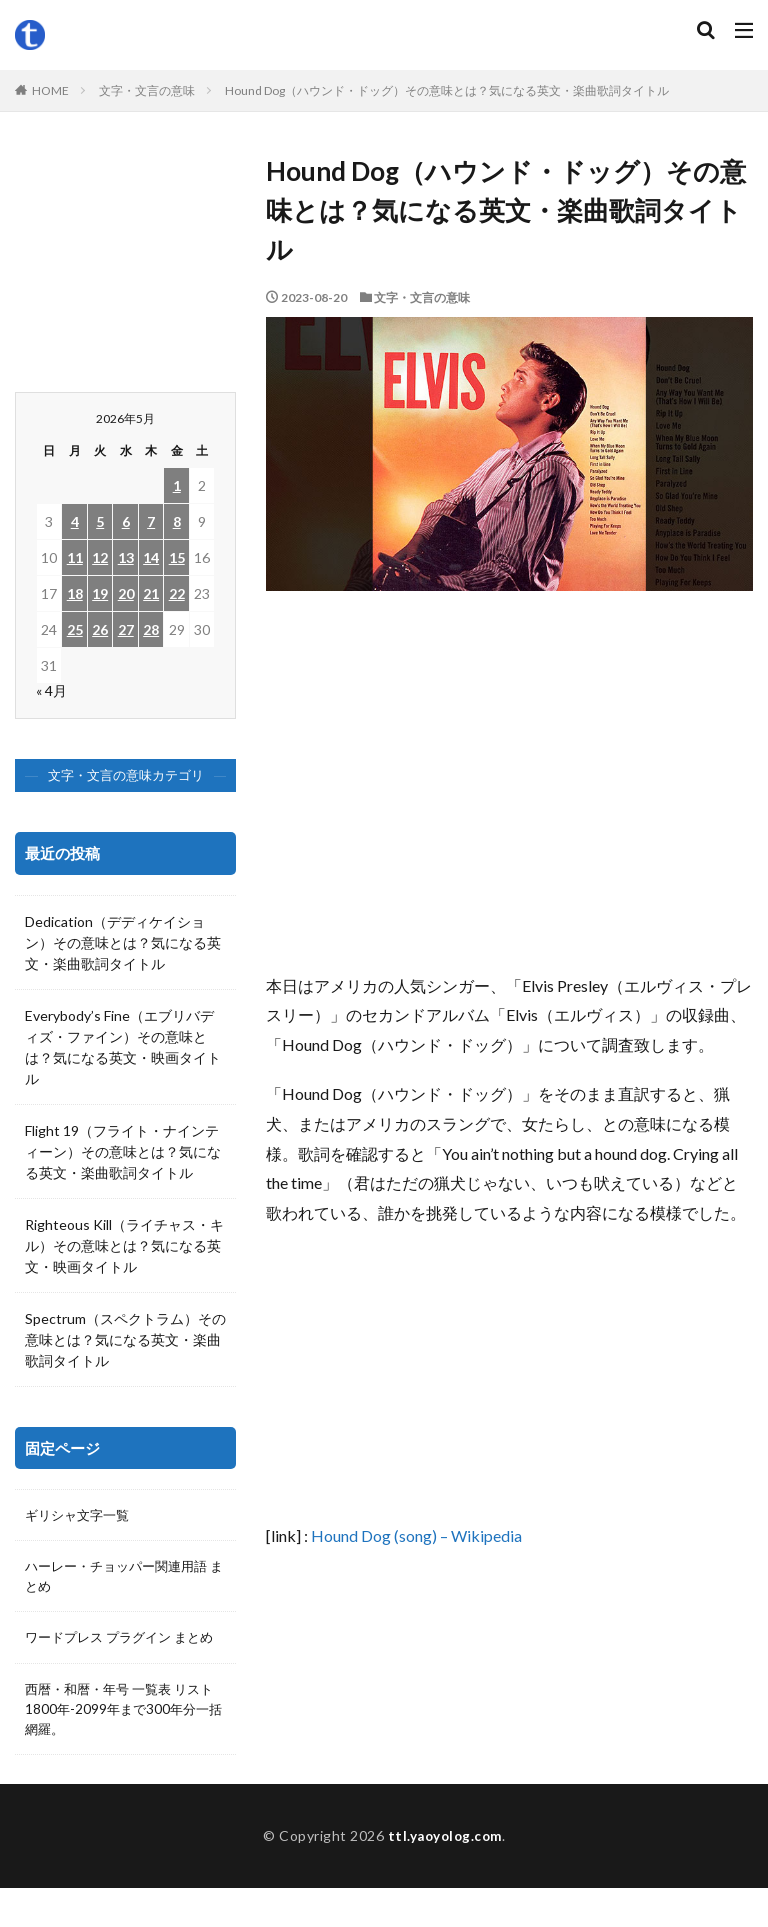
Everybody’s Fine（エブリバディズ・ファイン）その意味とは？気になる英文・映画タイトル (123, 1047)
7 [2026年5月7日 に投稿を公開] (151, 521)
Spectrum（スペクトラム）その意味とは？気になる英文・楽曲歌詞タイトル (125, 1339)
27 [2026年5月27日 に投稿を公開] (126, 629)
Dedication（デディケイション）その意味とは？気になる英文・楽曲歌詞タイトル (123, 942)
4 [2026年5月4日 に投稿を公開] (75, 521)
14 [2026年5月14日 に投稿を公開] (151, 557)
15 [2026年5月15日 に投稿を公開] (177, 557)
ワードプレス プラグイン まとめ (119, 1651)
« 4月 (51, 690)
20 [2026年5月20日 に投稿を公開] (126, 593)
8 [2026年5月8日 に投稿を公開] (177, 521)
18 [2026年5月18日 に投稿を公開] (75, 593)
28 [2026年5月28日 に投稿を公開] (151, 629)
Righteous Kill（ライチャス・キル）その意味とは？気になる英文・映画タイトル (124, 1245)
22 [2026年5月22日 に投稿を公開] (177, 593)
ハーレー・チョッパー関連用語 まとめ (123, 1578)
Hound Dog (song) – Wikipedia (416, 1535)
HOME (50, 90)
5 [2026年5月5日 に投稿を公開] (100, 521)
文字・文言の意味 (147, 90)
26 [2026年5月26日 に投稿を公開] (100, 629)
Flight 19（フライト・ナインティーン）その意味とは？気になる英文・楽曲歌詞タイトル (123, 1151)
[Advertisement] (509, 791)
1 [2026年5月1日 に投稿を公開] (177, 485)
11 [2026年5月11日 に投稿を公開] (75, 557)
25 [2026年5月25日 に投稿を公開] (75, 629)
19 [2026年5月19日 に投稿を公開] (100, 593)
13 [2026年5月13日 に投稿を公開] (126, 557)
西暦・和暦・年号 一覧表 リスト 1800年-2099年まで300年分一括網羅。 (122, 1734)
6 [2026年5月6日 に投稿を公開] (126, 521)
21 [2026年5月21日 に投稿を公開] (151, 593)
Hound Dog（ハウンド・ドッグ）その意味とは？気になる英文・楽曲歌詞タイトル (447, 90)
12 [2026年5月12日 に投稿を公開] (100, 557)
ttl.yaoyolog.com (445, 1874)
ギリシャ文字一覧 (81, 1515)
